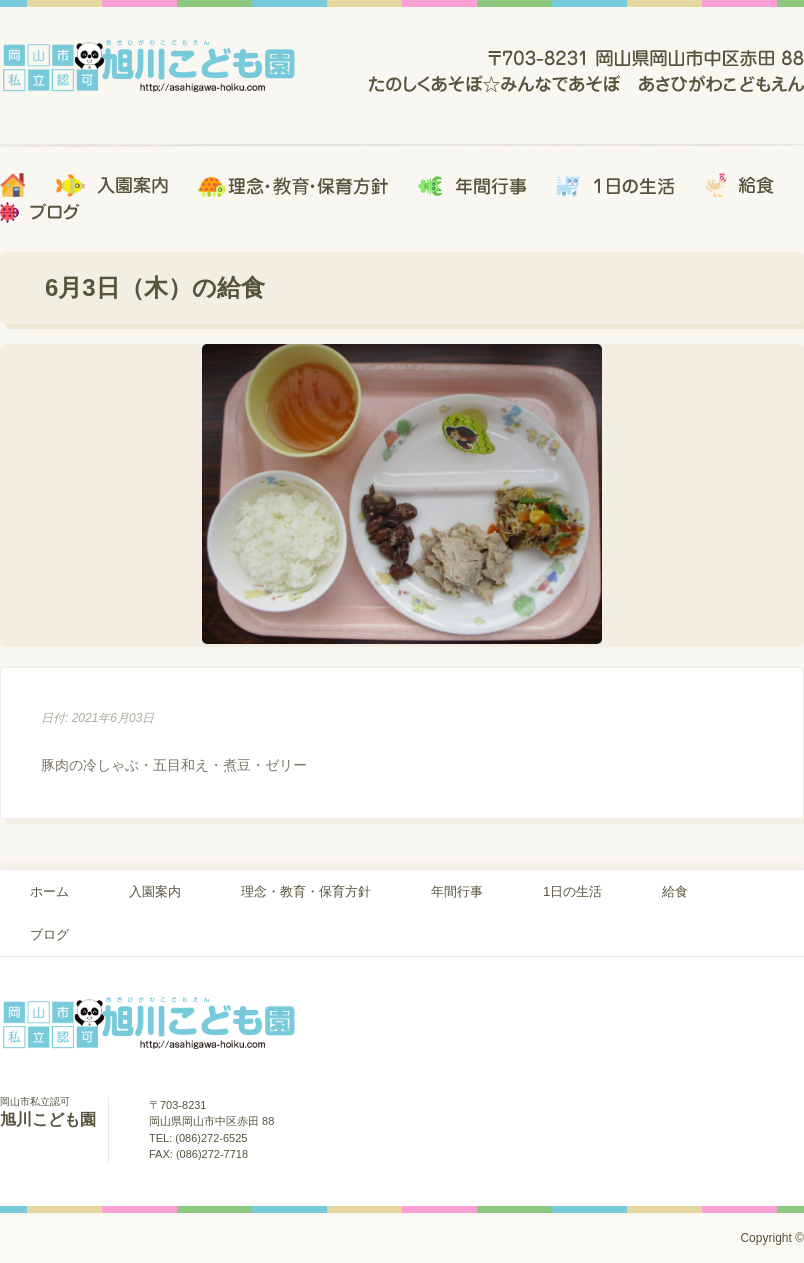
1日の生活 (572, 891)
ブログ (49, 934)
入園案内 (155, 891)
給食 (675, 891)
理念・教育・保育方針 (306, 891)
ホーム (49, 891)
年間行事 (457, 891)
